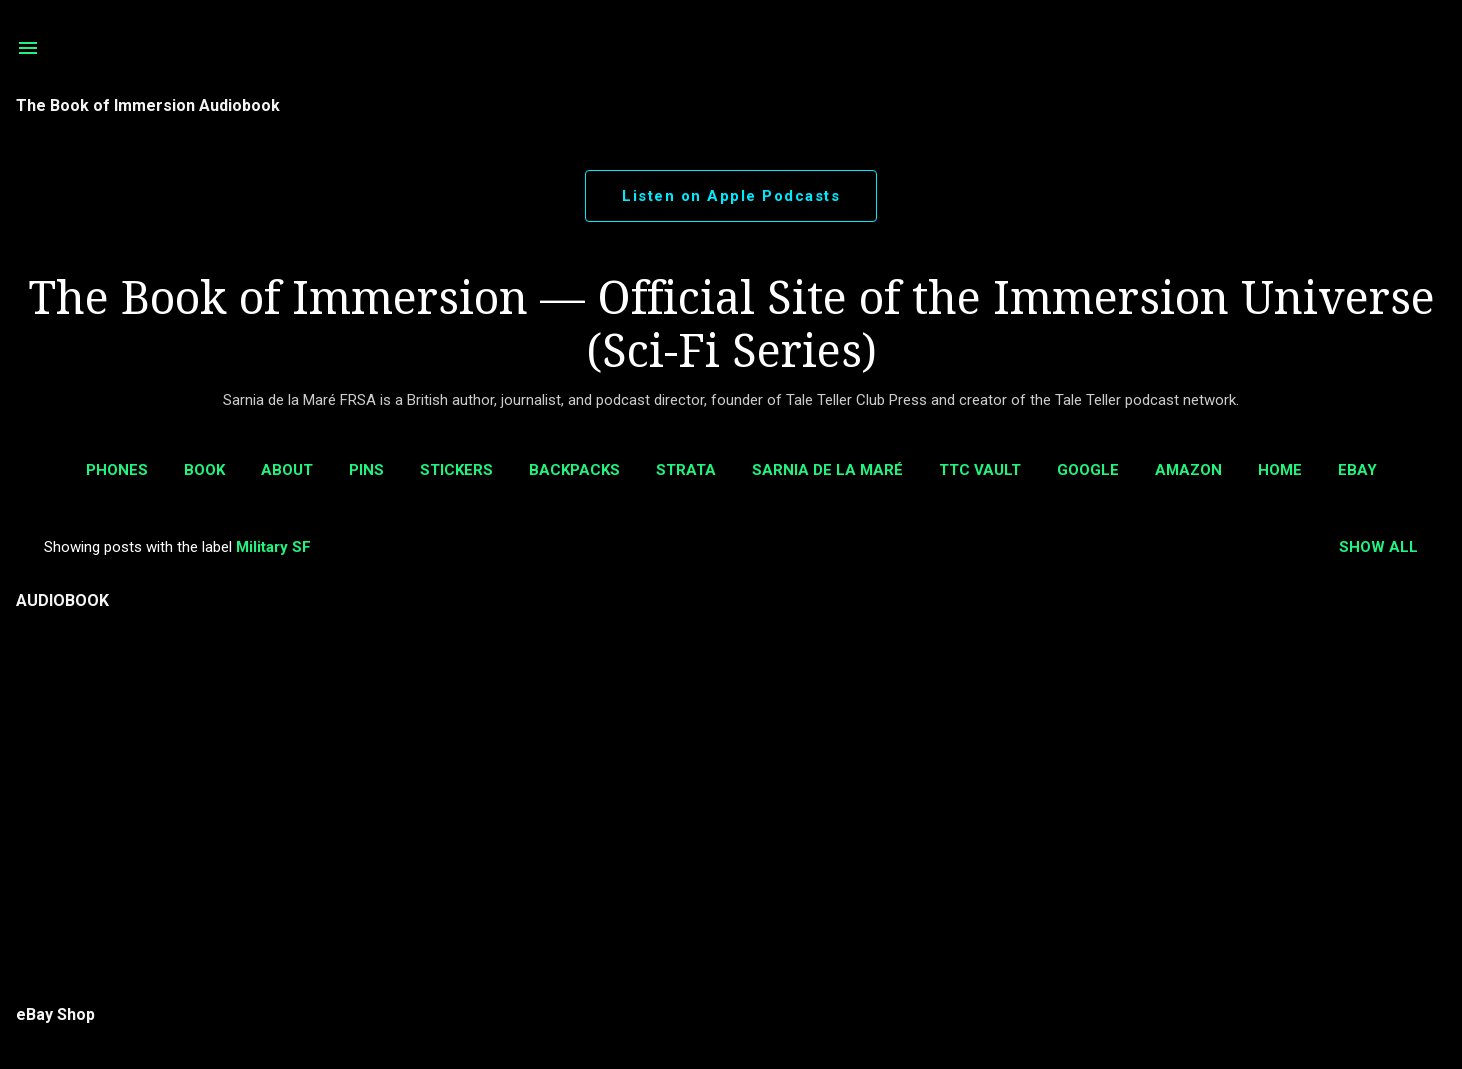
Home (1280, 470)
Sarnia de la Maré (827, 470)
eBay (1357, 470)
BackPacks (574, 470)
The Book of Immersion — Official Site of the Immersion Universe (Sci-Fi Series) (731, 325)
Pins (366, 470)
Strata (686, 470)
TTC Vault (980, 470)
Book (204, 470)
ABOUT (287, 470)
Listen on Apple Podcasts (731, 196)
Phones (117, 470)
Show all (1378, 547)
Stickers (456, 470)
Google (1088, 470)
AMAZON (1188, 470)
